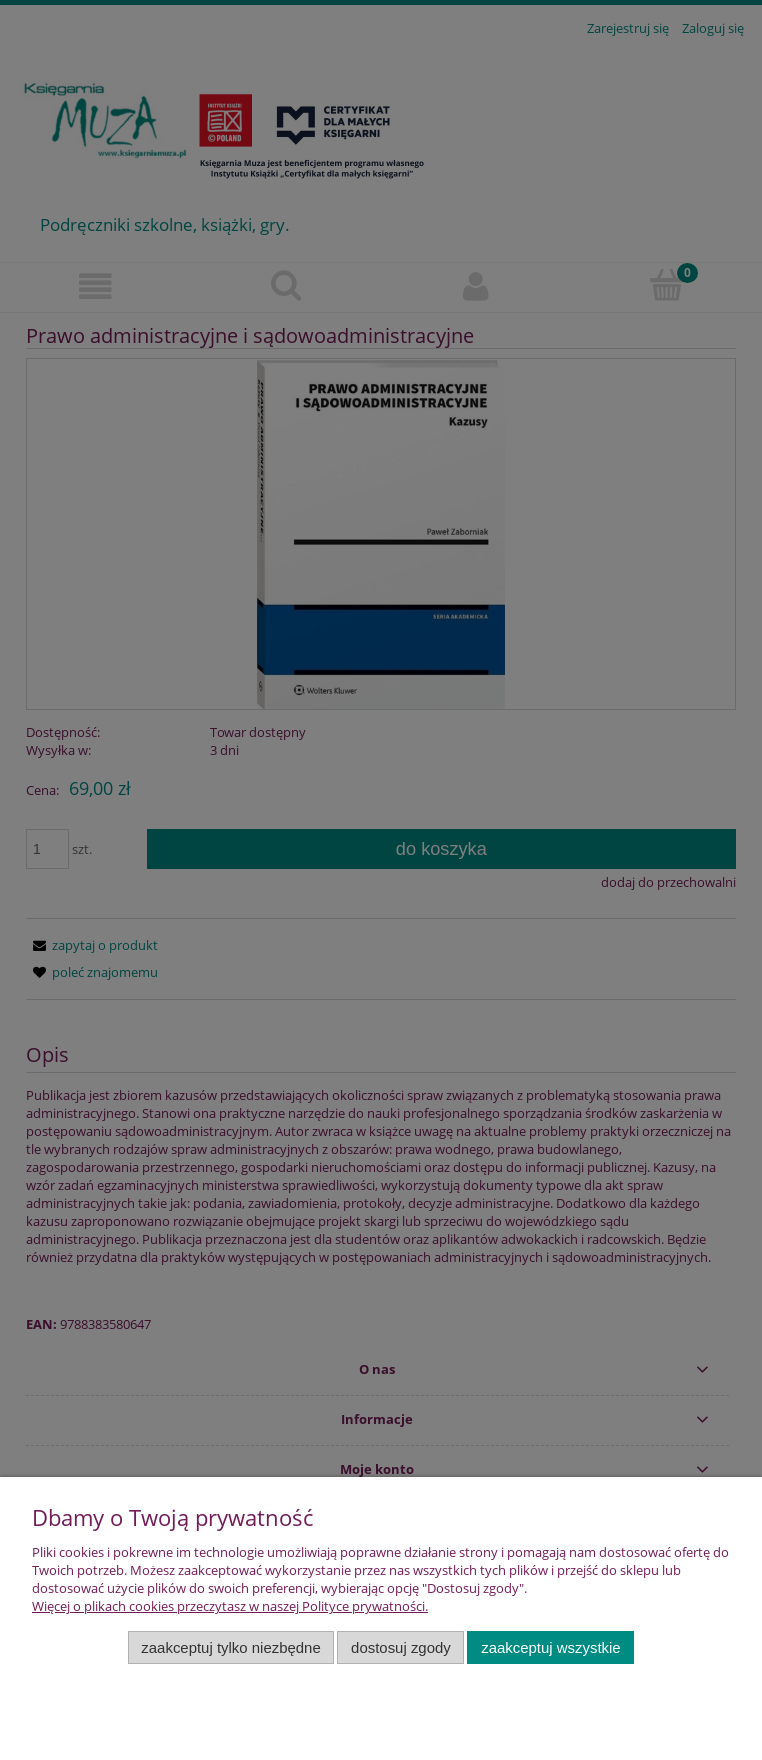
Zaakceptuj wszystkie (550, 1647)
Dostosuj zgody (401, 1647)
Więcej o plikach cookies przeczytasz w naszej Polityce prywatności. (230, 1606)
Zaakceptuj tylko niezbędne (230, 1647)
